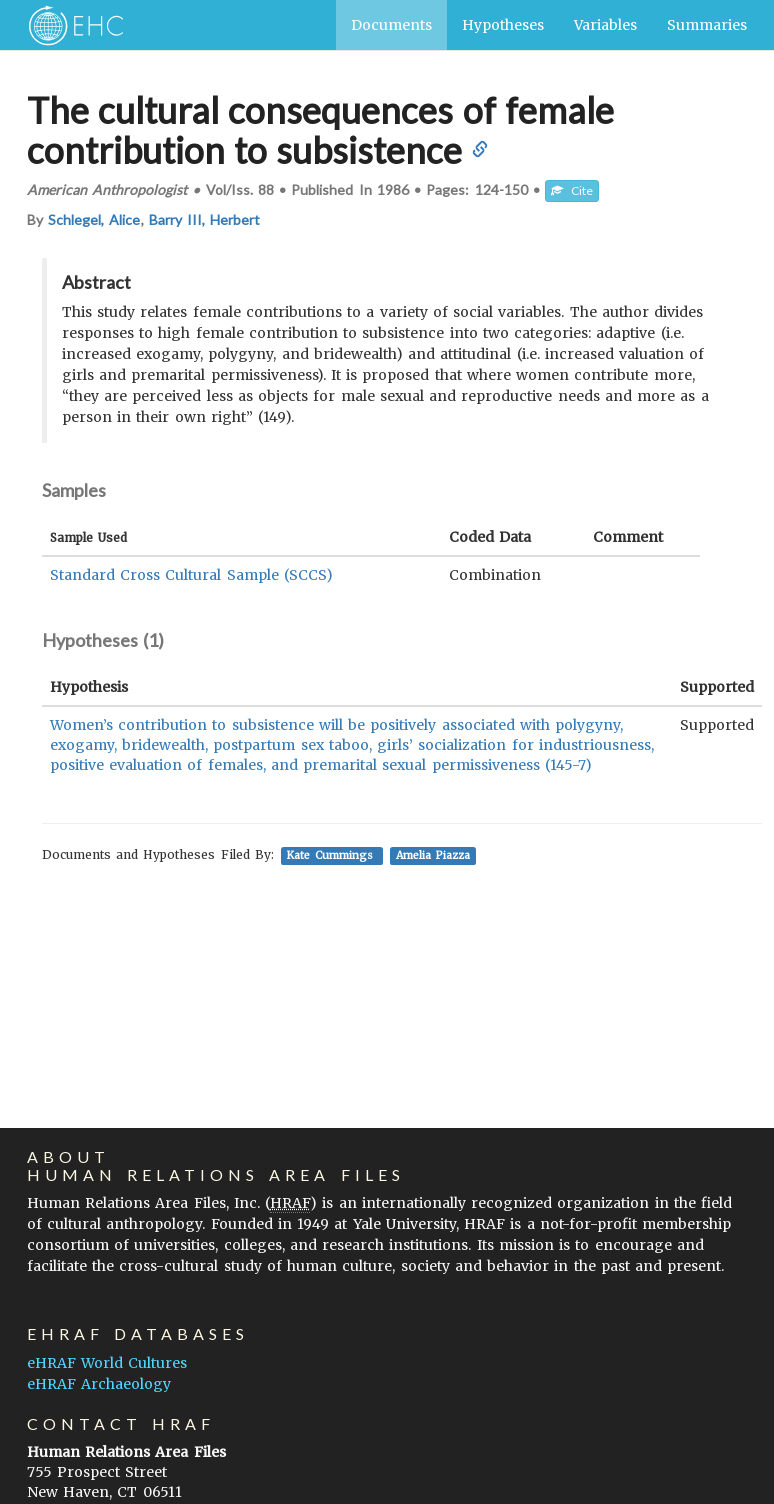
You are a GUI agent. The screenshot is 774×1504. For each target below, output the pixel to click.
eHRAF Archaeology (99, 1384)
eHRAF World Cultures (107, 1363)
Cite (572, 190)
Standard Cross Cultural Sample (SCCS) (191, 575)
